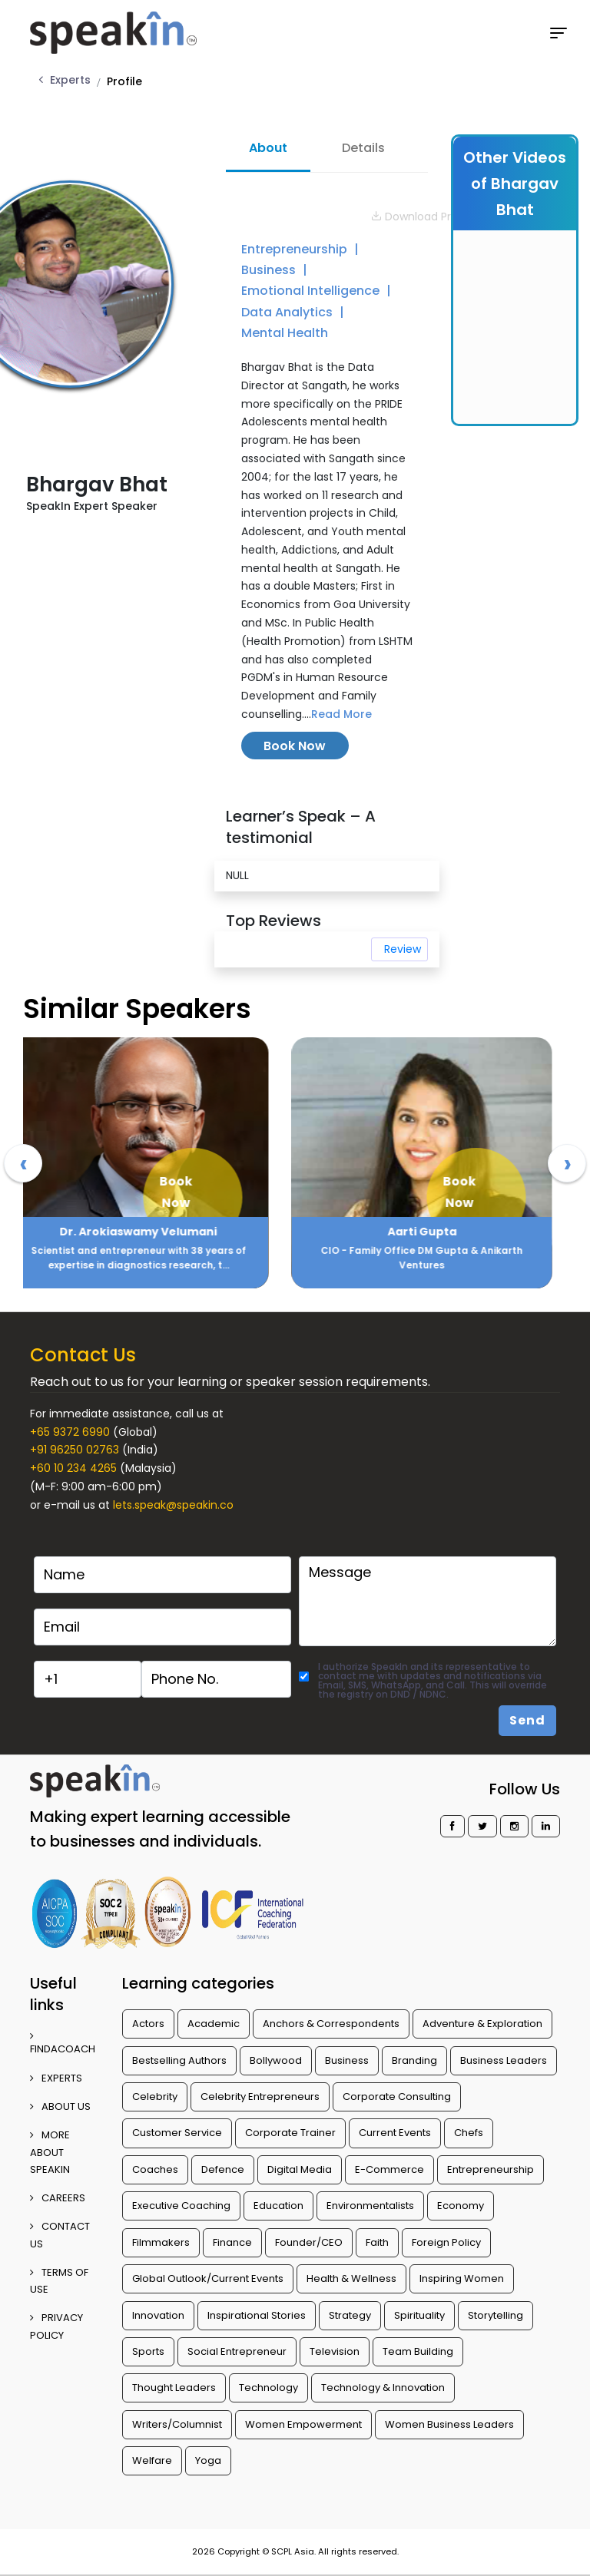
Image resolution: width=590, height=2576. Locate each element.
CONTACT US (60, 2234)
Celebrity (154, 2096)
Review (402, 949)
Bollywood (276, 2060)
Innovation (158, 2315)
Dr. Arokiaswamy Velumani (152, 1231)
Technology (268, 2387)
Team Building (418, 2351)
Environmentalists (370, 2205)
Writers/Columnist (177, 2424)
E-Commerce (389, 2169)
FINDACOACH (62, 2043)
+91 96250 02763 (74, 1449)
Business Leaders (503, 2060)
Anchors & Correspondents (331, 2023)
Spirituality (419, 2315)
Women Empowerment (303, 2424)
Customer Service (177, 2132)
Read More (341, 714)
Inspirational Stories (256, 2315)
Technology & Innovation (383, 2387)
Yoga (208, 2460)
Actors (148, 2023)
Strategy (350, 2315)
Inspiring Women (461, 2278)
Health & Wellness (351, 2278)
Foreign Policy (446, 2242)
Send (527, 1720)
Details (363, 148)
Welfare (152, 2460)
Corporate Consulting (397, 2096)
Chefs (468, 2132)
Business (270, 270)
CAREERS (57, 2198)
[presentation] (23, 1163)
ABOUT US (60, 2106)
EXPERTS (56, 2078)
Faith (377, 2242)
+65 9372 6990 (70, 1432)
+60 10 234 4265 (73, 1468)
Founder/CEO (309, 2242)
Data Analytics (288, 312)
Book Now (295, 746)
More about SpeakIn (50, 2152)
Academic (213, 2023)
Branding (414, 2060)
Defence (222, 2169)
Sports (148, 2351)
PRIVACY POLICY (56, 2326)
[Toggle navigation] (558, 33)
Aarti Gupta (436, 1231)
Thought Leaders (174, 2387)
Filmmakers (161, 2242)
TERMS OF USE (59, 2281)
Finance (232, 2242)
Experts (70, 80)
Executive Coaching (181, 2205)
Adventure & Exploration (482, 2023)
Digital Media (299, 2169)
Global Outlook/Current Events (207, 2278)
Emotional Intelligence (312, 290)
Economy (460, 2205)
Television (335, 2351)
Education (278, 2205)
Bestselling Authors (179, 2060)
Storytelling (495, 2315)
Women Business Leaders (449, 2424)
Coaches (155, 2169)
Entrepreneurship (295, 249)
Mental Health (284, 333)
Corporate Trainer (290, 2132)
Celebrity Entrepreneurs (260, 2096)
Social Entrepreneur (237, 2351)
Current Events (395, 2132)
